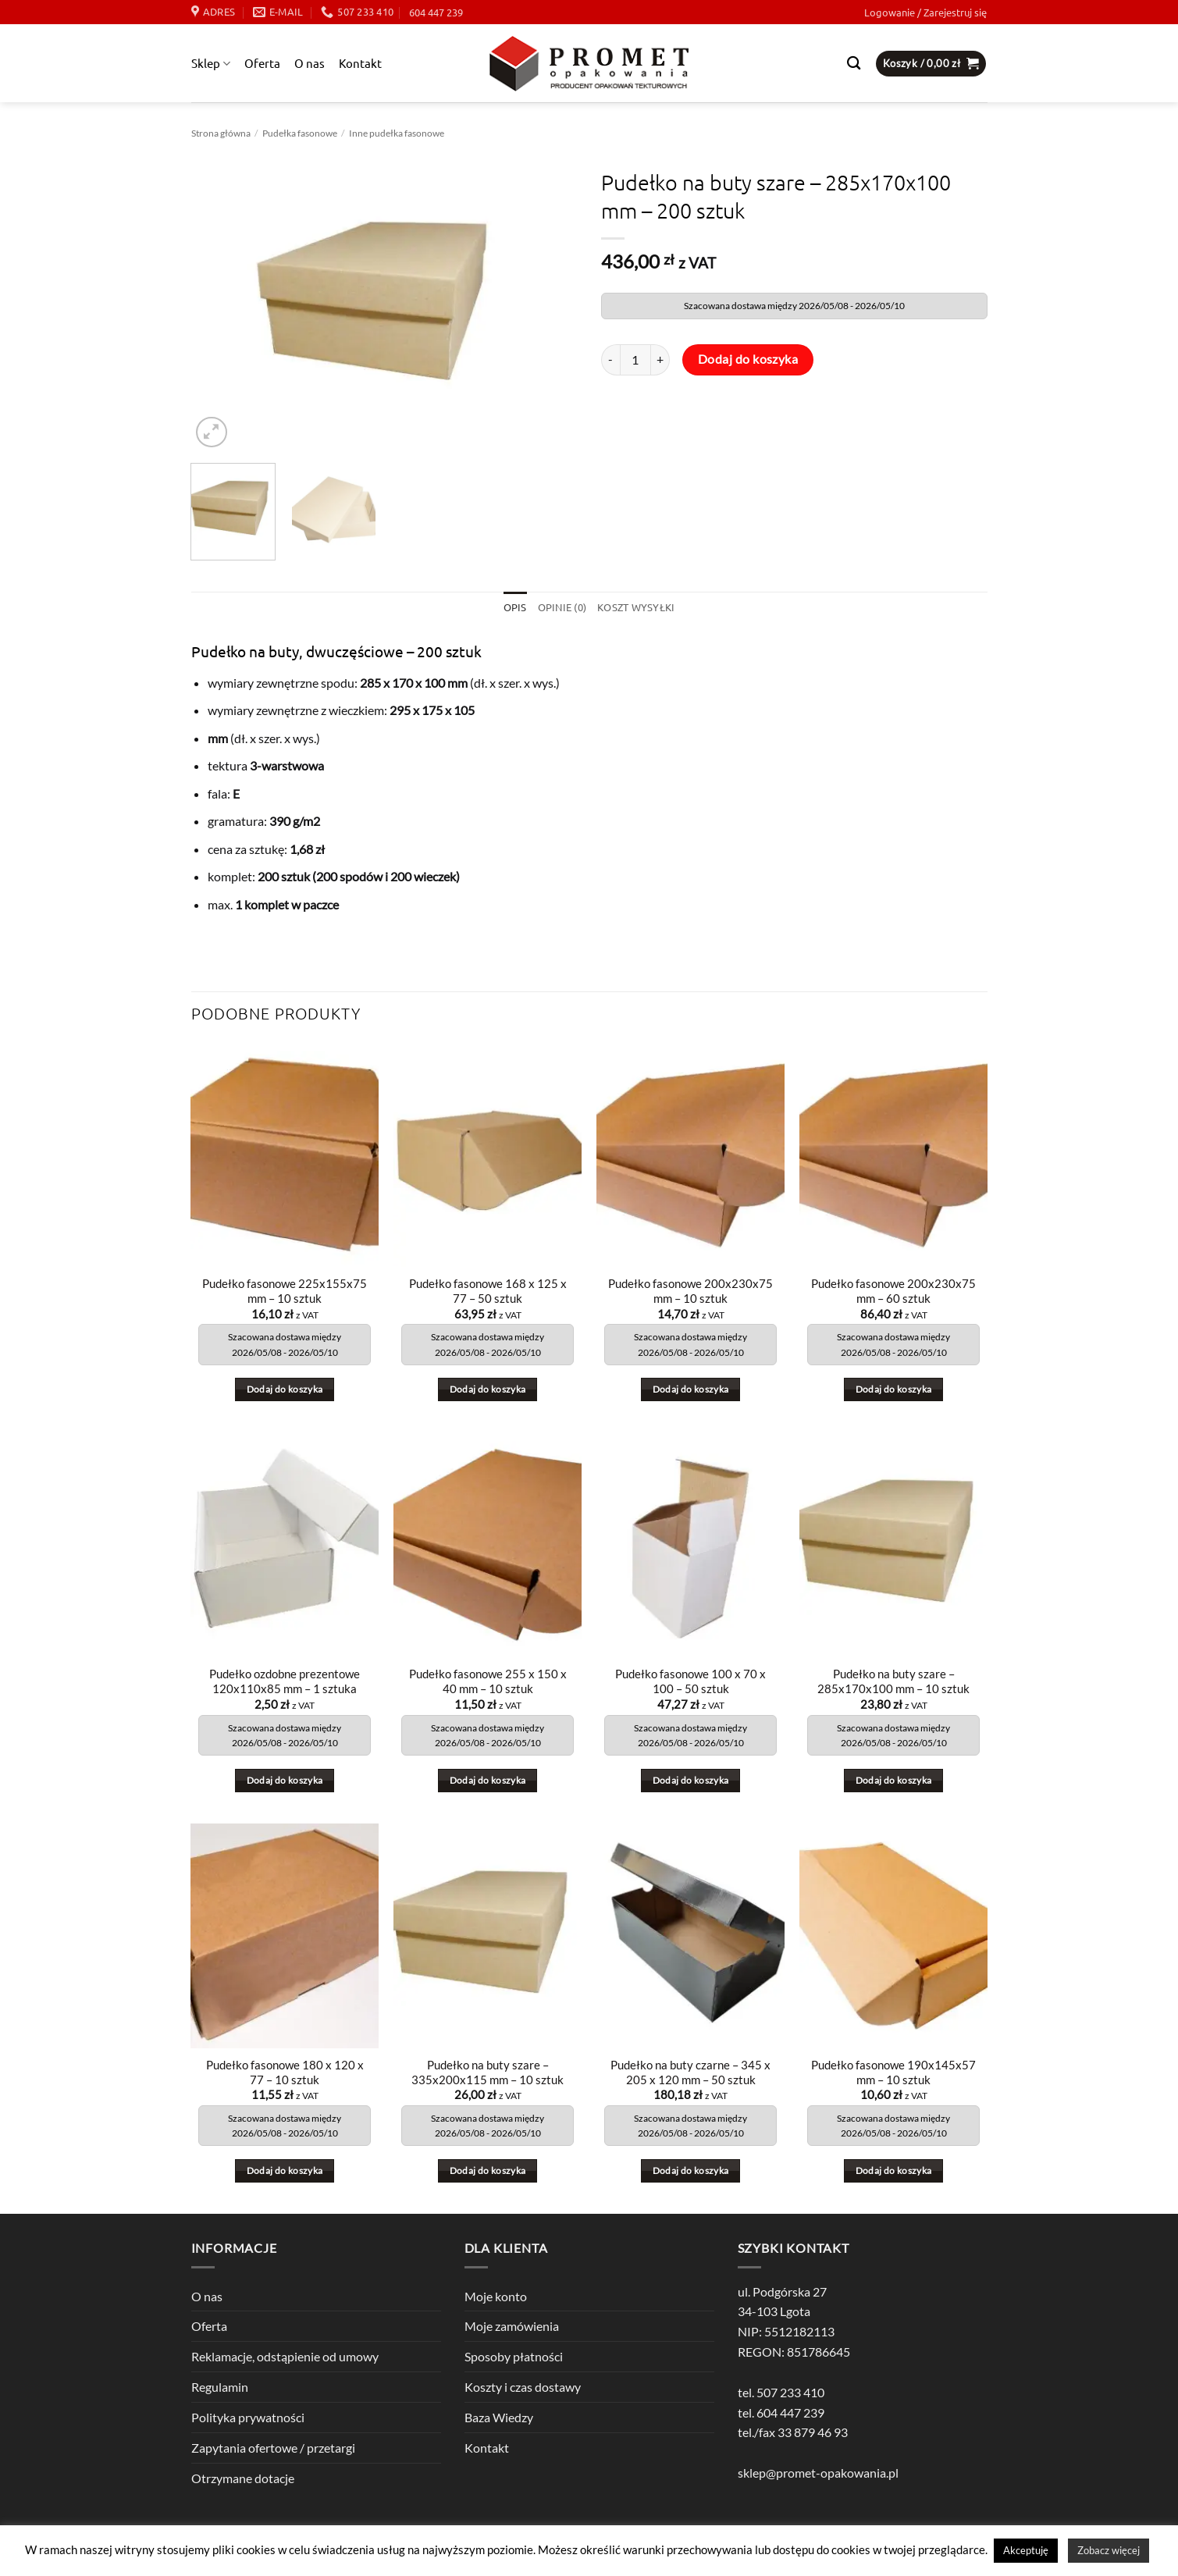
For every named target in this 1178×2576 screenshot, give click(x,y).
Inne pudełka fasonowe (396, 133)
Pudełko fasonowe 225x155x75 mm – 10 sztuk (284, 1291)
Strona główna (221, 133)
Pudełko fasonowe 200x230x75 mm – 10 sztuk (690, 1291)
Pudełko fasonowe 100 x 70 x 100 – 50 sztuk (690, 1682)
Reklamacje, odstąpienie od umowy (285, 2356)
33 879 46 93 (813, 2432)
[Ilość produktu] (635, 360)
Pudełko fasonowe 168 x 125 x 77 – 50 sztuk (488, 1291)
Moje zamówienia (511, 2325)
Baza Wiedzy (498, 2417)
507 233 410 (790, 2392)
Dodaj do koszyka (748, 359)
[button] (925, 12)
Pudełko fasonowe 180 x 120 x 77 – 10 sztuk (285, 2072)
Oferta (262, 62)
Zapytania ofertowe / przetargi (273, 2447)
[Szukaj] (853, 64)
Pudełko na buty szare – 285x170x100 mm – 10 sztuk (893, 1682)
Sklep (210, 63)
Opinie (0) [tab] (562, 607)
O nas (309, 62)
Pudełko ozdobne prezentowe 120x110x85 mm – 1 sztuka (284, 1682)
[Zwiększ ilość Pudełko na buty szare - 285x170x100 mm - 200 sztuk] (660, 360)
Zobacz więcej (1108, 2550)
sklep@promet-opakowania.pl (818, 2472)
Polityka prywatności (247, 2417)
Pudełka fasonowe (299, 133)
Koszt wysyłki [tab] (635, 607)
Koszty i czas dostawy (522, 2386)
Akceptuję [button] (1025, 2550)
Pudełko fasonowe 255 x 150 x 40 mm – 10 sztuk (488, 1682)
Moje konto (495, 2296)
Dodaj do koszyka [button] (285, 1389)
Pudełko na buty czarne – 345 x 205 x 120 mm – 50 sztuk (690, 2072)
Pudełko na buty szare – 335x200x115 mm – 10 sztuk (487, 2072)
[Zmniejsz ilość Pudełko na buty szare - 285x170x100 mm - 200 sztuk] (610, 360)
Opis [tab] (514, 607)
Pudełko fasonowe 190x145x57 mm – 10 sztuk (893, 2072)
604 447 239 (436, 12)
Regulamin (219, 2386)
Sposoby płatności (513, 2356)
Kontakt (360, 62)
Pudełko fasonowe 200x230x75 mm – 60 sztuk (893, 1291)
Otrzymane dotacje (242, 2478)
